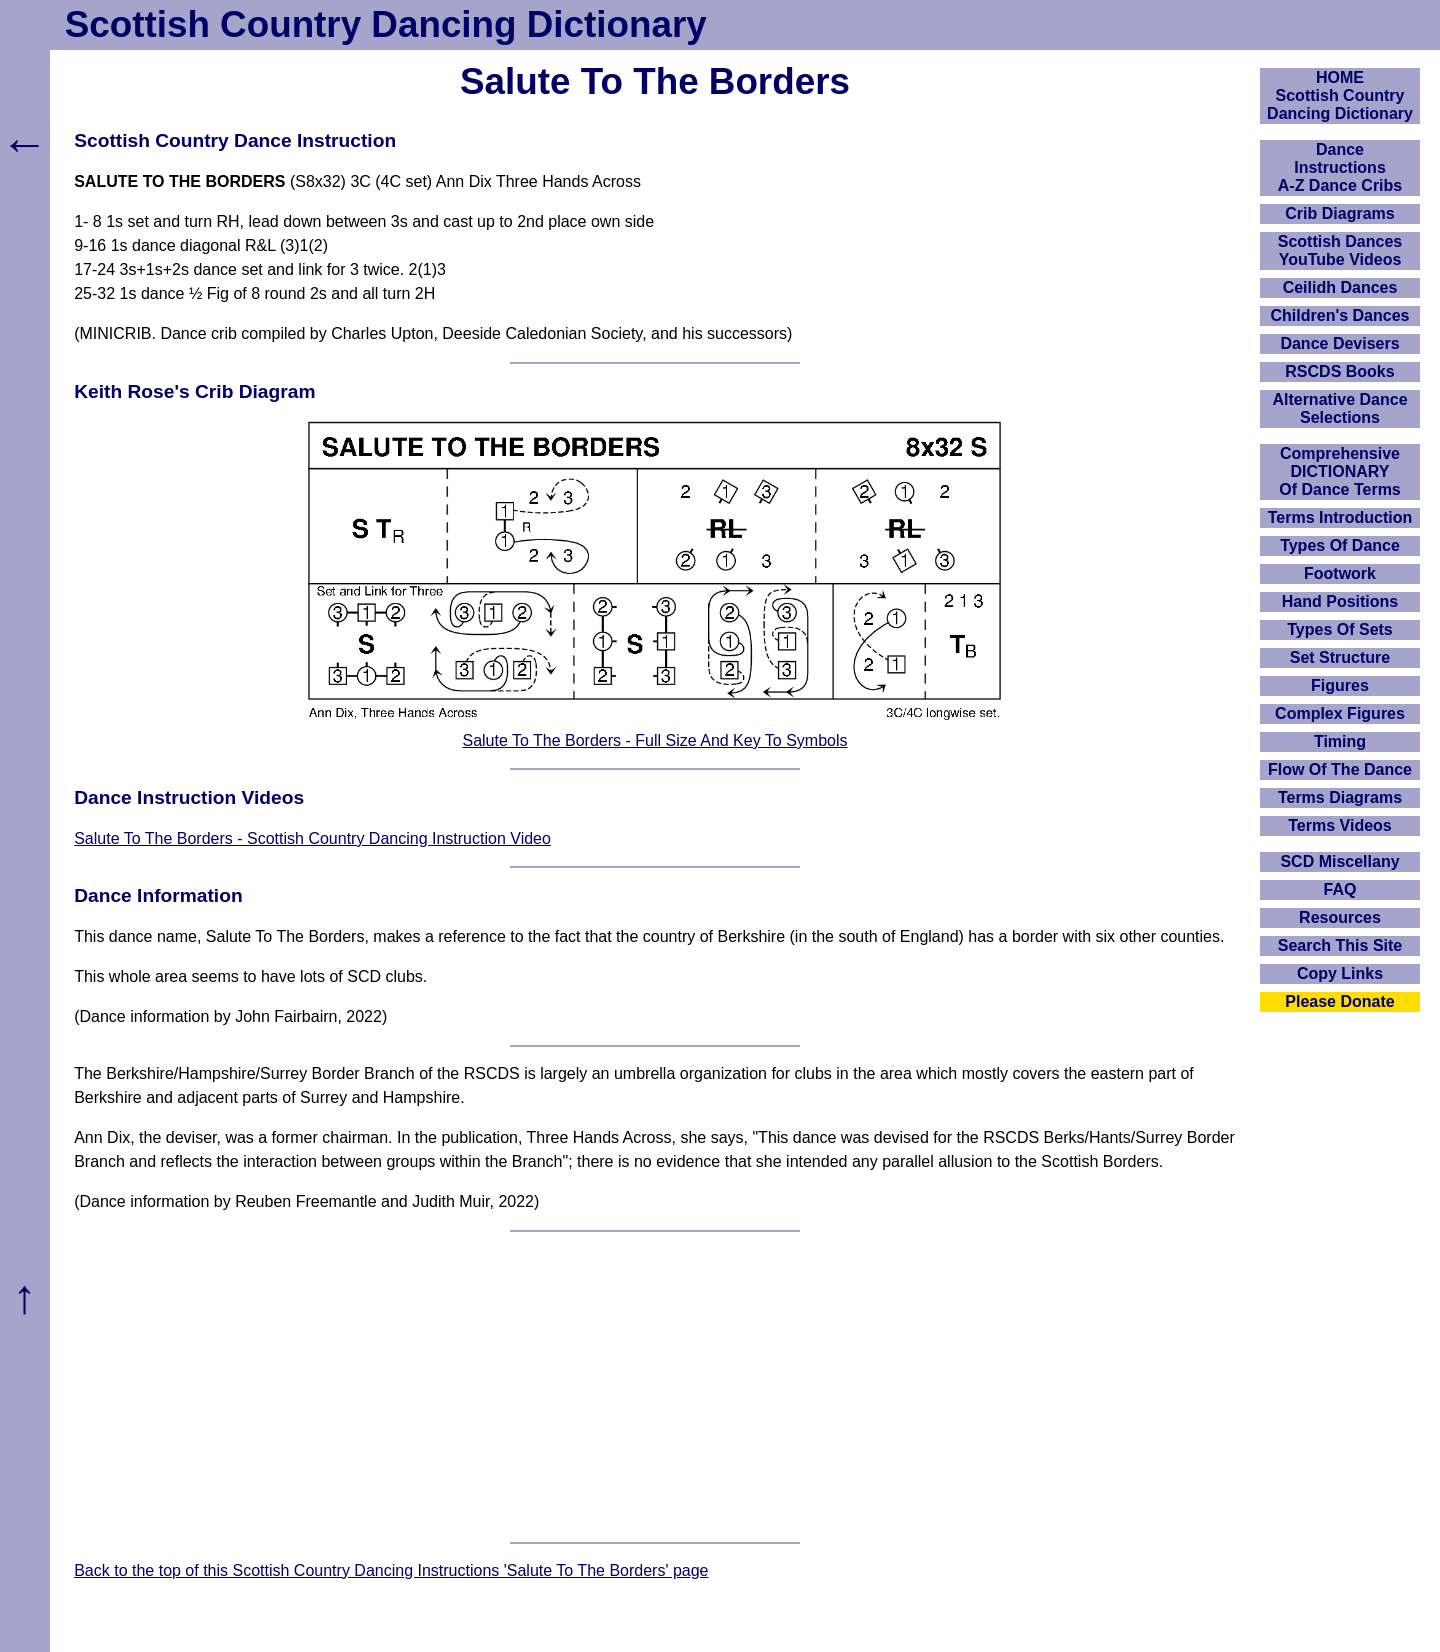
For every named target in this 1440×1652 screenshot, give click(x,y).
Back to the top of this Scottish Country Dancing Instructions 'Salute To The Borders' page (391, 1570)
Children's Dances (1340, 315)
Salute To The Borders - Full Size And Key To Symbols (654, 740)
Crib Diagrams (1339, 213)
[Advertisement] (655, 1387)
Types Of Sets (1340, 629)
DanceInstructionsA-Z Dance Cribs (1340, 167)
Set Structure (1340, 657)
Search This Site (1340, 945)
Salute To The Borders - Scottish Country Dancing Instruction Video (312, 838)
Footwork (1340, 573)
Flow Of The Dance (1340, 769)
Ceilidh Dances (1340, 287)
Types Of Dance (1340, 545)
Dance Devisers (1339, 343)
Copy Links (1340, 973)
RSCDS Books (1339, 371)
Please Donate (1339, 1001)
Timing (1340, 741)
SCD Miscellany (1339, 861)
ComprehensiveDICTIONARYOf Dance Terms (1340, 471)
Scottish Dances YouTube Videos (1340, 250)
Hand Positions (1340, 601)
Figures (1340, 685)
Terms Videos (1339, 825)
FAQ (1340, 889)
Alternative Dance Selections (1339, 408)
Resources (1340, 917)
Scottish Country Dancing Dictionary (386, 24)
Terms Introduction (1340, 517)
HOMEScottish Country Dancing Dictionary (1340, 95)
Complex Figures (1340, 713)
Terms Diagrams (1340, 797)
